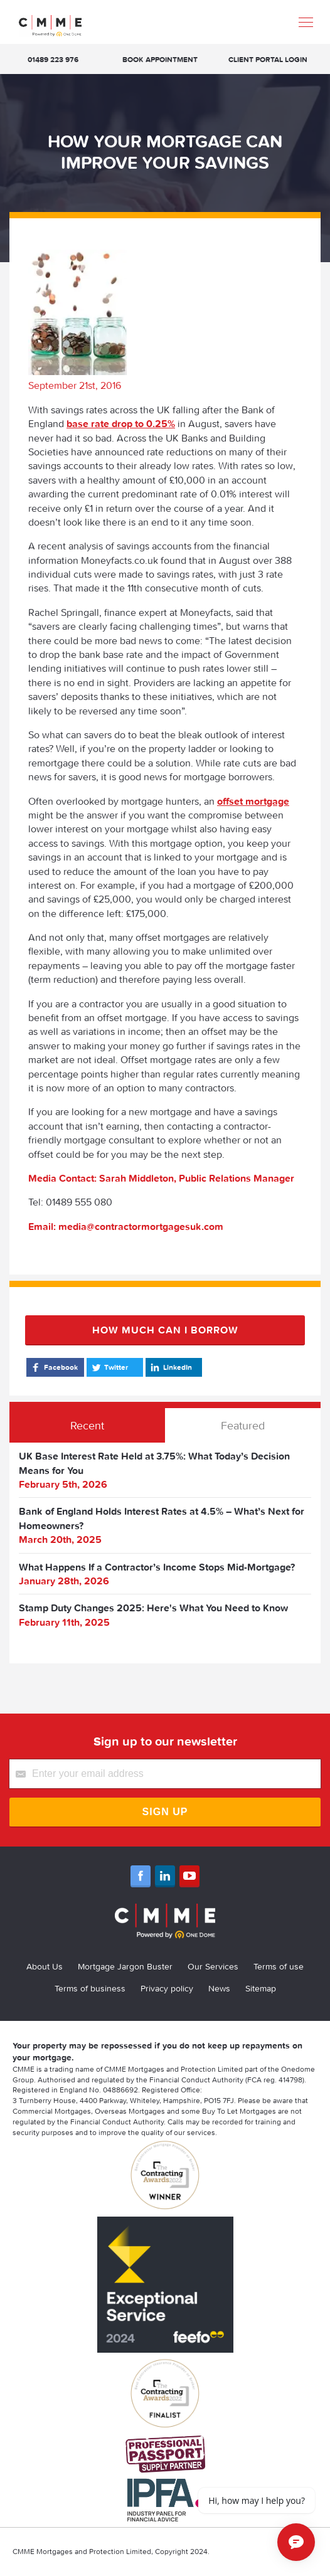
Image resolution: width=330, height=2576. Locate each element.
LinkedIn (170, 1367)
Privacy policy (167, 1988)
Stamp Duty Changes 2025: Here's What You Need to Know (153, 1607)
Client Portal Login (267, 59)
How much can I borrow (165, 1329)
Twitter (109, 1367)
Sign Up (165, 1811)
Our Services (213, 1966)
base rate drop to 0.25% (121, 423)
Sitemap (260, 1988)
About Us (44, 1966)
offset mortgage (253, 801)
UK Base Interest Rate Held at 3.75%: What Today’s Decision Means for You (154, 1463)
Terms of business (90, 1988)
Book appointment (160, 59)
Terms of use (278, 1966)
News (219, 1988)
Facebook (53, 1367)
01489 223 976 (53, 59)
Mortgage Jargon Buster (125, 1966)
